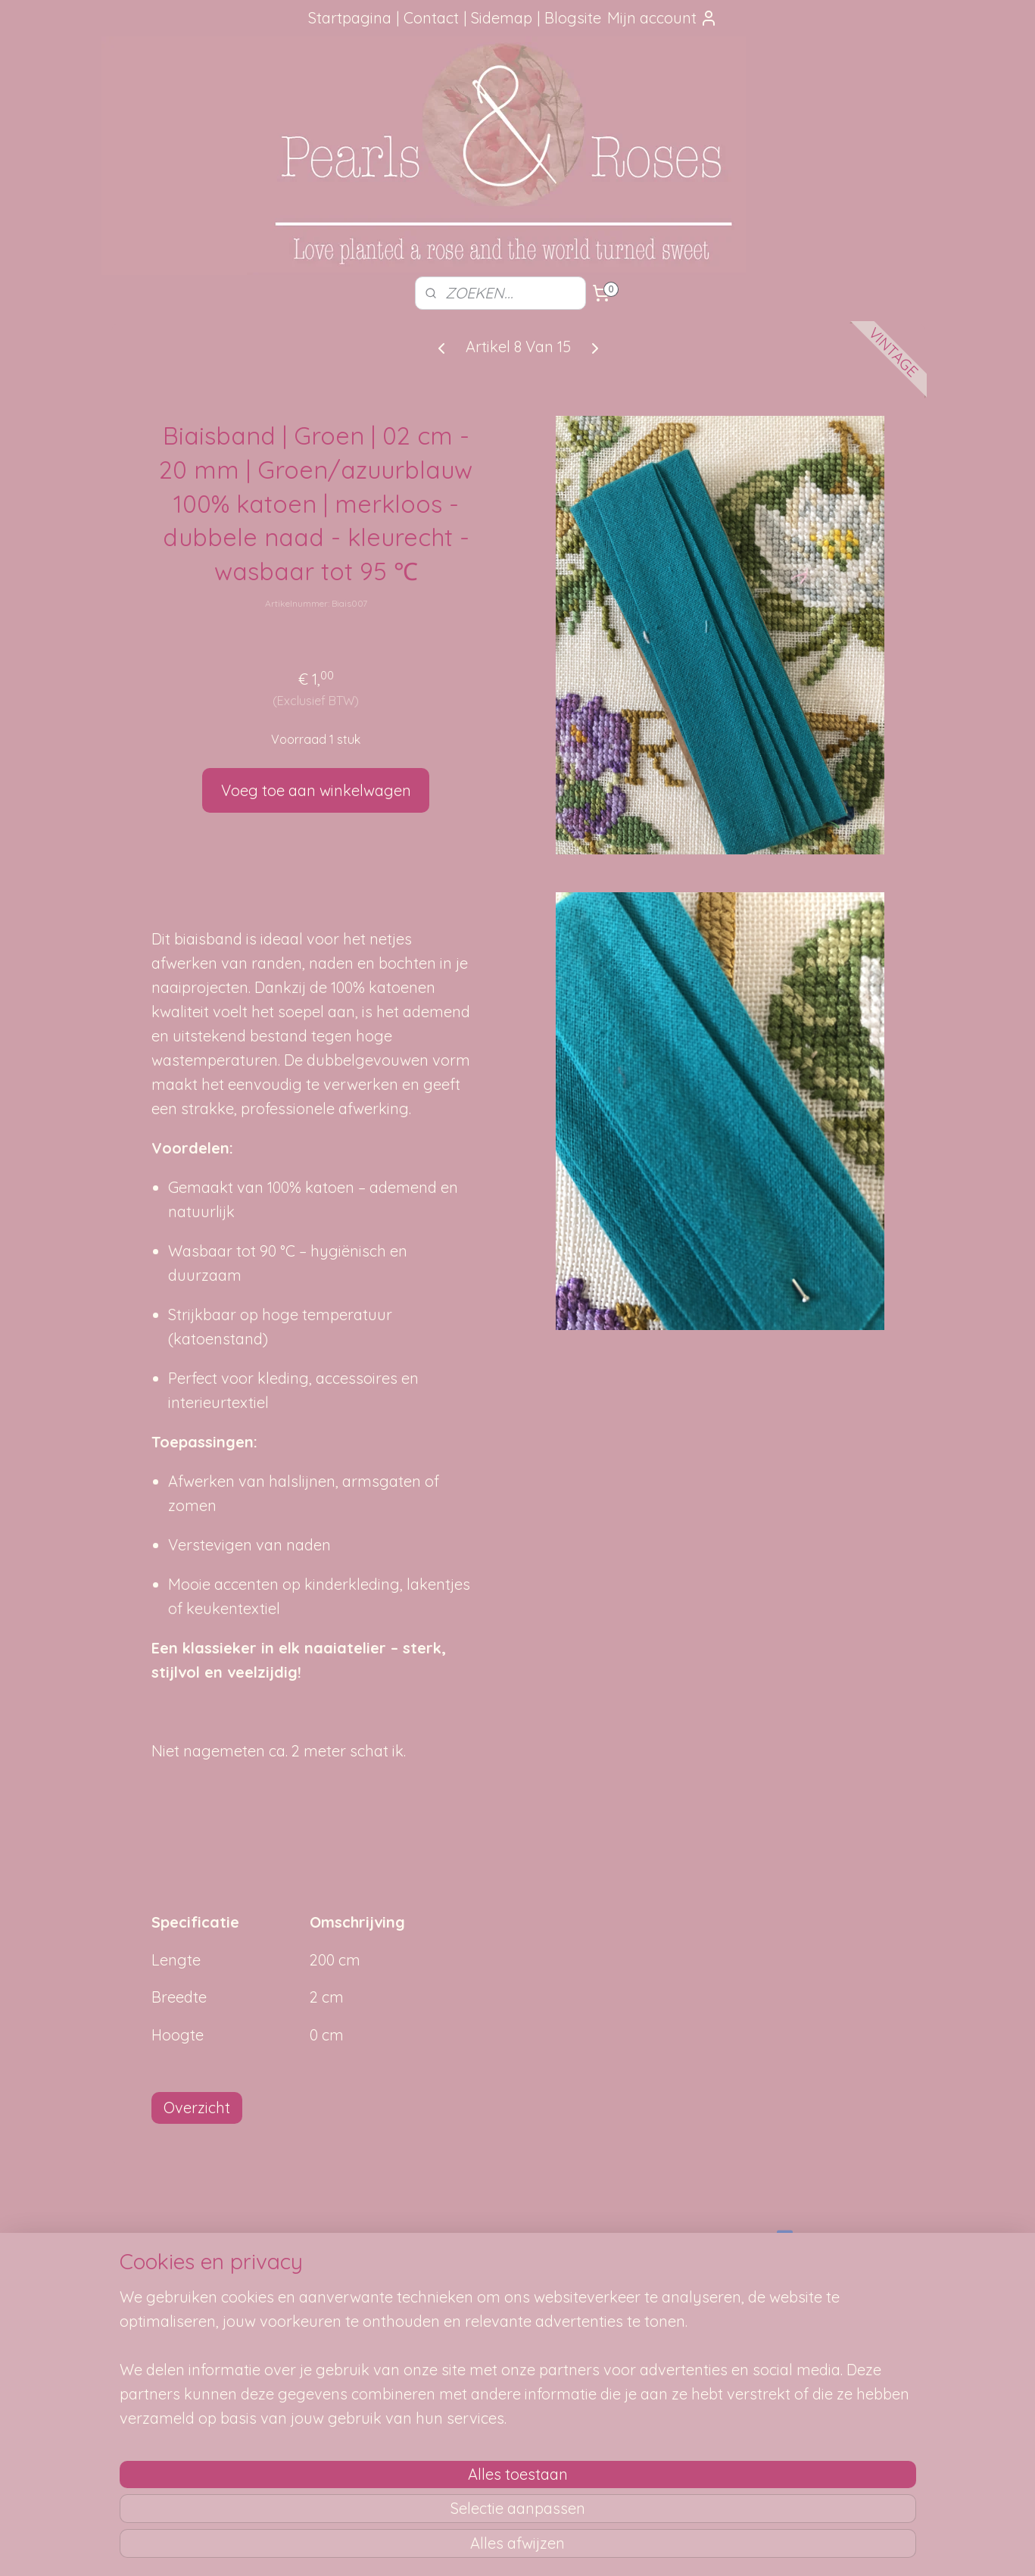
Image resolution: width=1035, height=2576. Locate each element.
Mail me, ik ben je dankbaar (518, 2300)
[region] (417, 2470)
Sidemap (501, 17)
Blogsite (572, 17)
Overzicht (197, 2107)
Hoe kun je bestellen (342, 2266)
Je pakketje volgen (339, 2300)
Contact (431, 17)
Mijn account (662, 17)
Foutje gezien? (518, 2266)
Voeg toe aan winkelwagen (315, 790)
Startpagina (349, 17)
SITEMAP (688, 2283)
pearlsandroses (823, 2238)
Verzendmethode (335, 2283)
